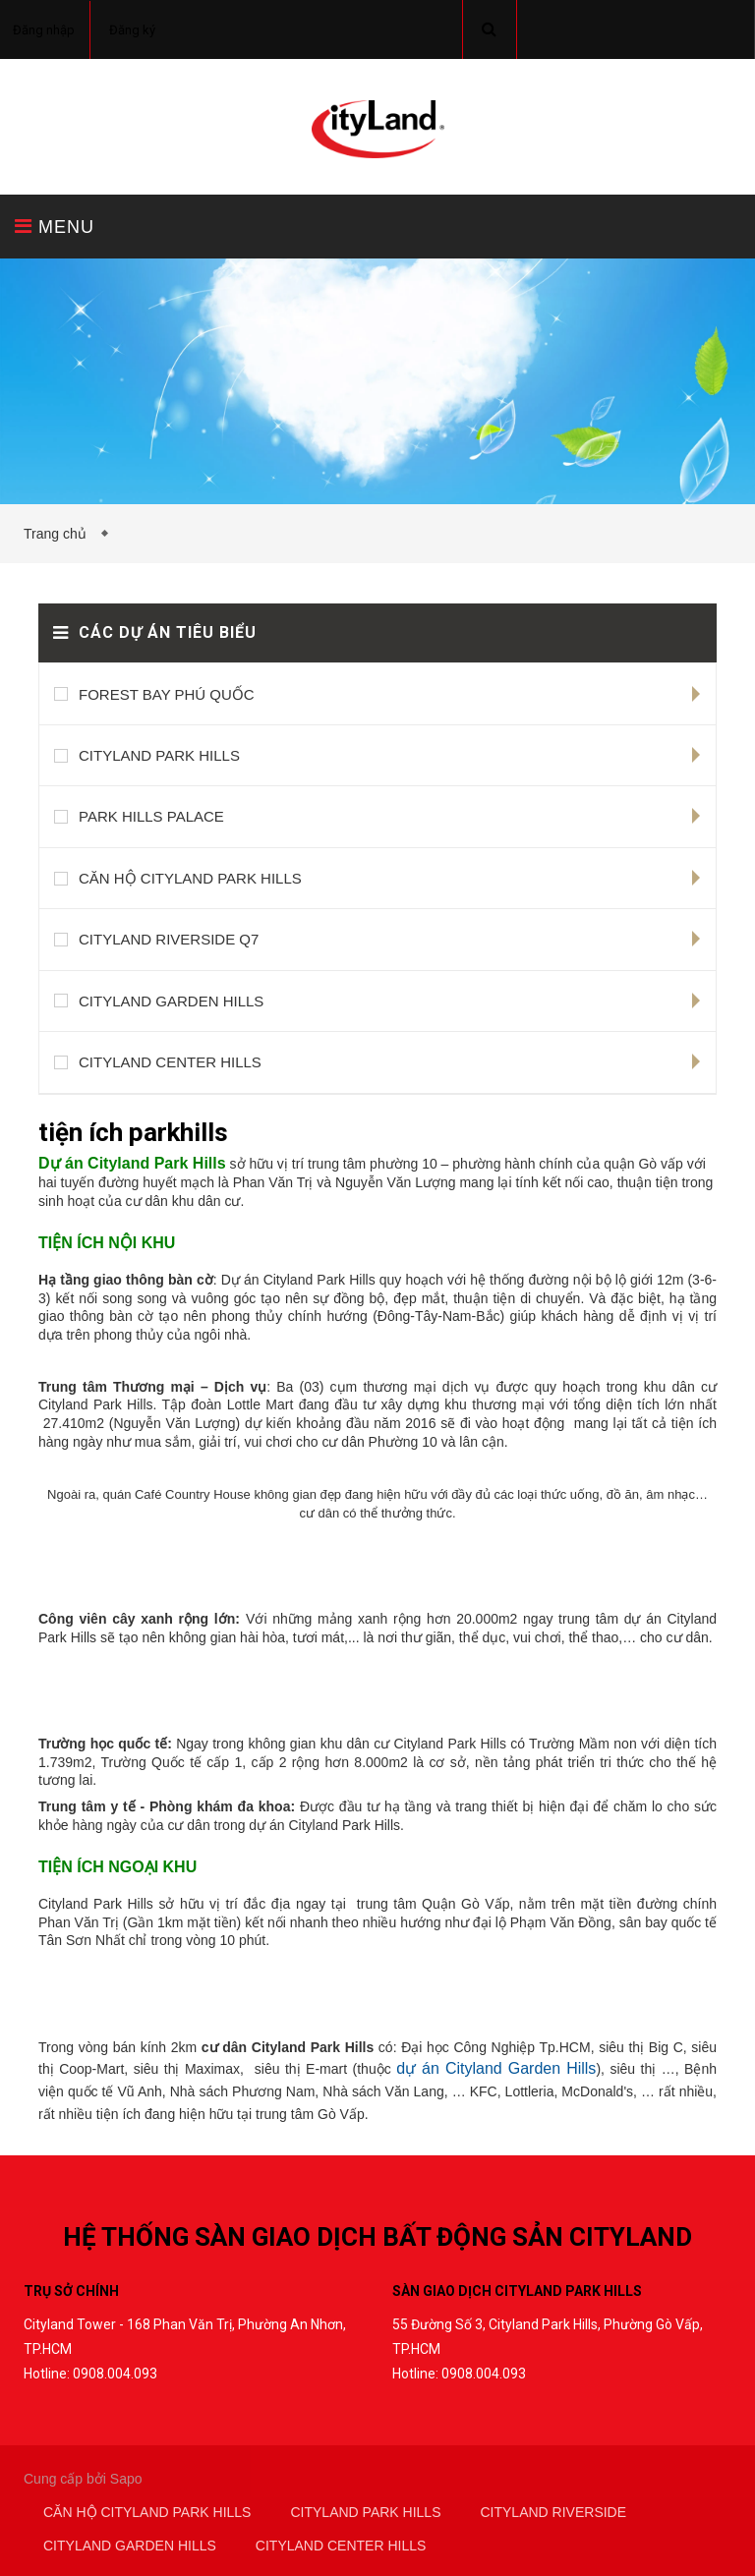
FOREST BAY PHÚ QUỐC (167, 694)
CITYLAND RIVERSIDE (553, 2512)
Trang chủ (59, 534)
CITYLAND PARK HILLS (159, 755)
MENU (54, 226)
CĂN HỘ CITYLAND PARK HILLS (190, 878)
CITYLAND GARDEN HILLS (171, 1001)
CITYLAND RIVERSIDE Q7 (169, 939)
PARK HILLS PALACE (151, 816)
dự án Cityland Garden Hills (496, 2068)
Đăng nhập (44, 30)
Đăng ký (132, 30)
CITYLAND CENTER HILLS (170, 1062)
